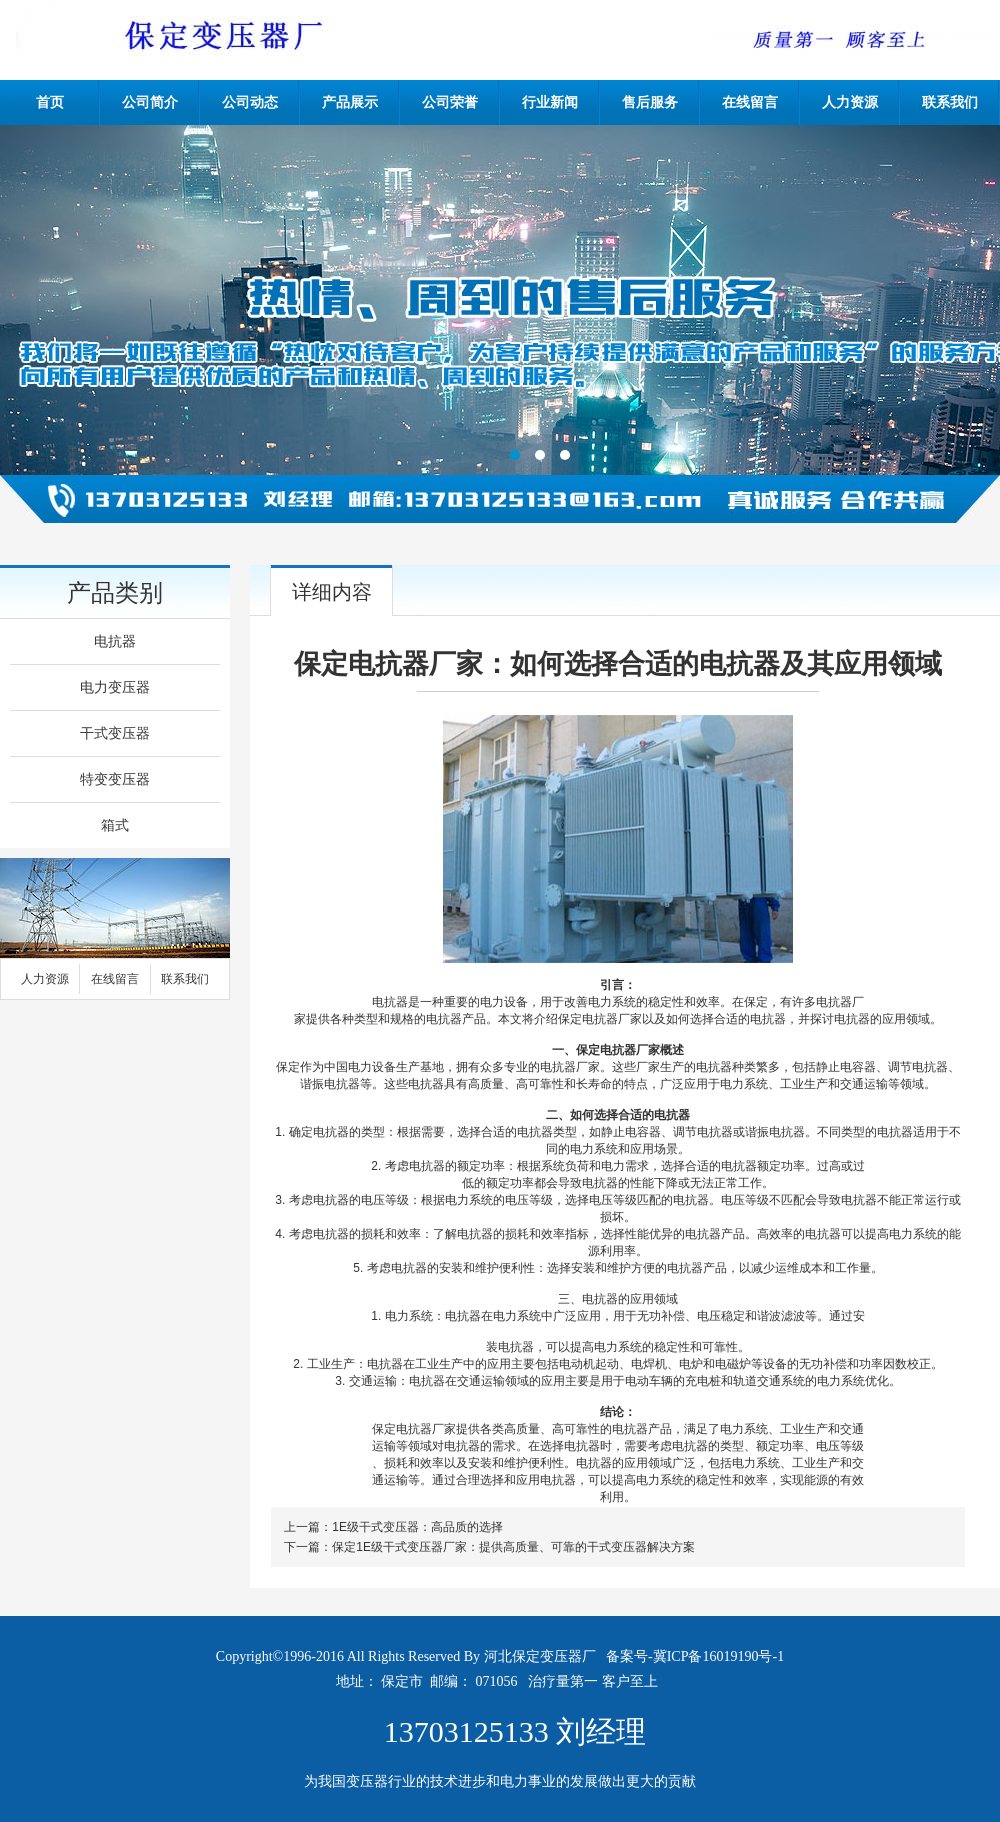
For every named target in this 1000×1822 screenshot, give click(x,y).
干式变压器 (115, 733)
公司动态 (250, 102)
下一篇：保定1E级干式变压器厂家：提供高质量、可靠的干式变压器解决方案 (489, 1547)
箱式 (115, 825)
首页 (50, 102)
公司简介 (150, 102)
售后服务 (650, 102)
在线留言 (750, 102)
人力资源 (850, 102)
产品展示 (350, 102)
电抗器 (115, 641)
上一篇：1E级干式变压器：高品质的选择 (393, 1527)
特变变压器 (115, 779)
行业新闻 (550, 102)
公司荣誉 (450, 102)
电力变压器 (115, 687)
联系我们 (950, 102)
